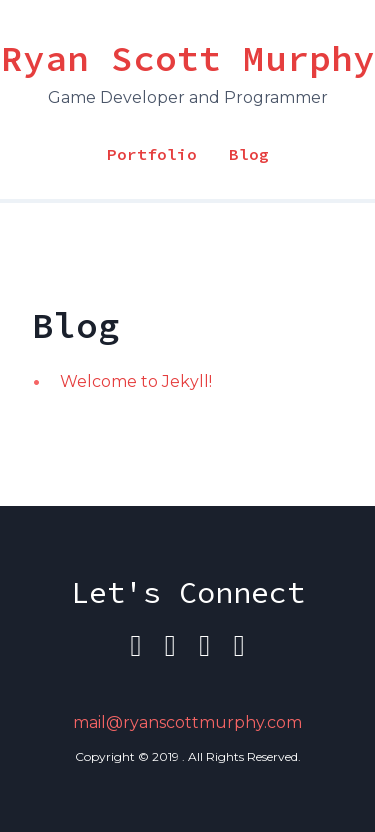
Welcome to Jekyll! (136, 381)
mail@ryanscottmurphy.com (187, 722)
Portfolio (152, 154)
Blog (249, 154)
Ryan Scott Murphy (188, 58)
